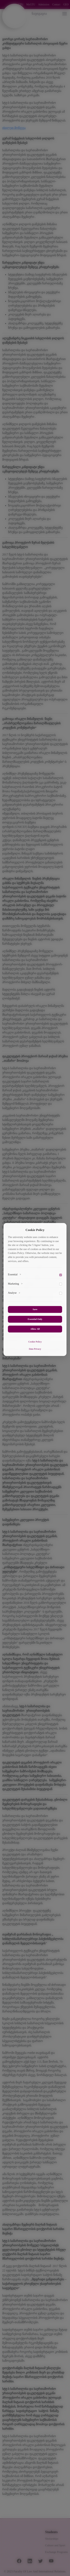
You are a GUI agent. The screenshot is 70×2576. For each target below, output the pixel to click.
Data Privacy (35, 1349)
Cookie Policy (35, 1341)
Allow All (35, 1329)
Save (35, 1309)
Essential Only (35, 1319)
